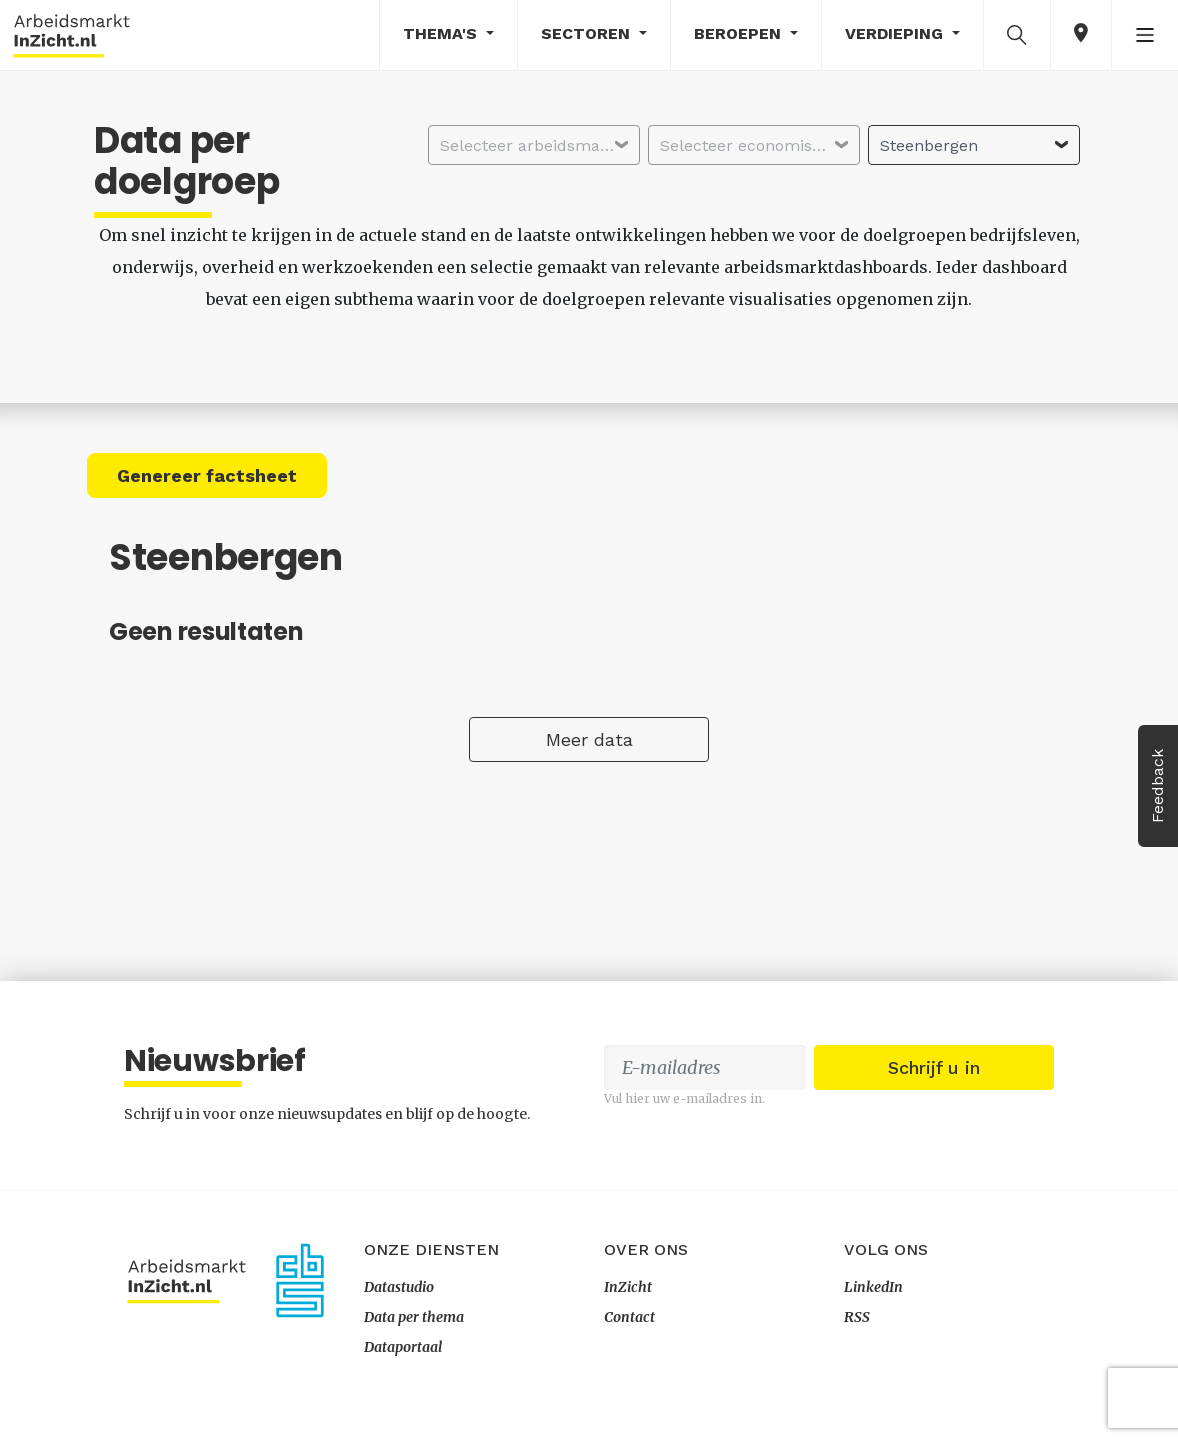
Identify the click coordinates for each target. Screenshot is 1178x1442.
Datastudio (399, 1287)
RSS (857, 1317)
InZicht (628, 1287)
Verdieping (896, 33)
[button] (1017, 34)
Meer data (589, 739)
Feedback (1157, 786)
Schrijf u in (934, 1067)
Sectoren (588, 33)
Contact (629, 1317)
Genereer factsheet (207, 475)
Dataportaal (403, 1347)
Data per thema (414, 1317)
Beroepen (740, 33)
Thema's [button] (442, 33)
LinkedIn (873, 1287)
